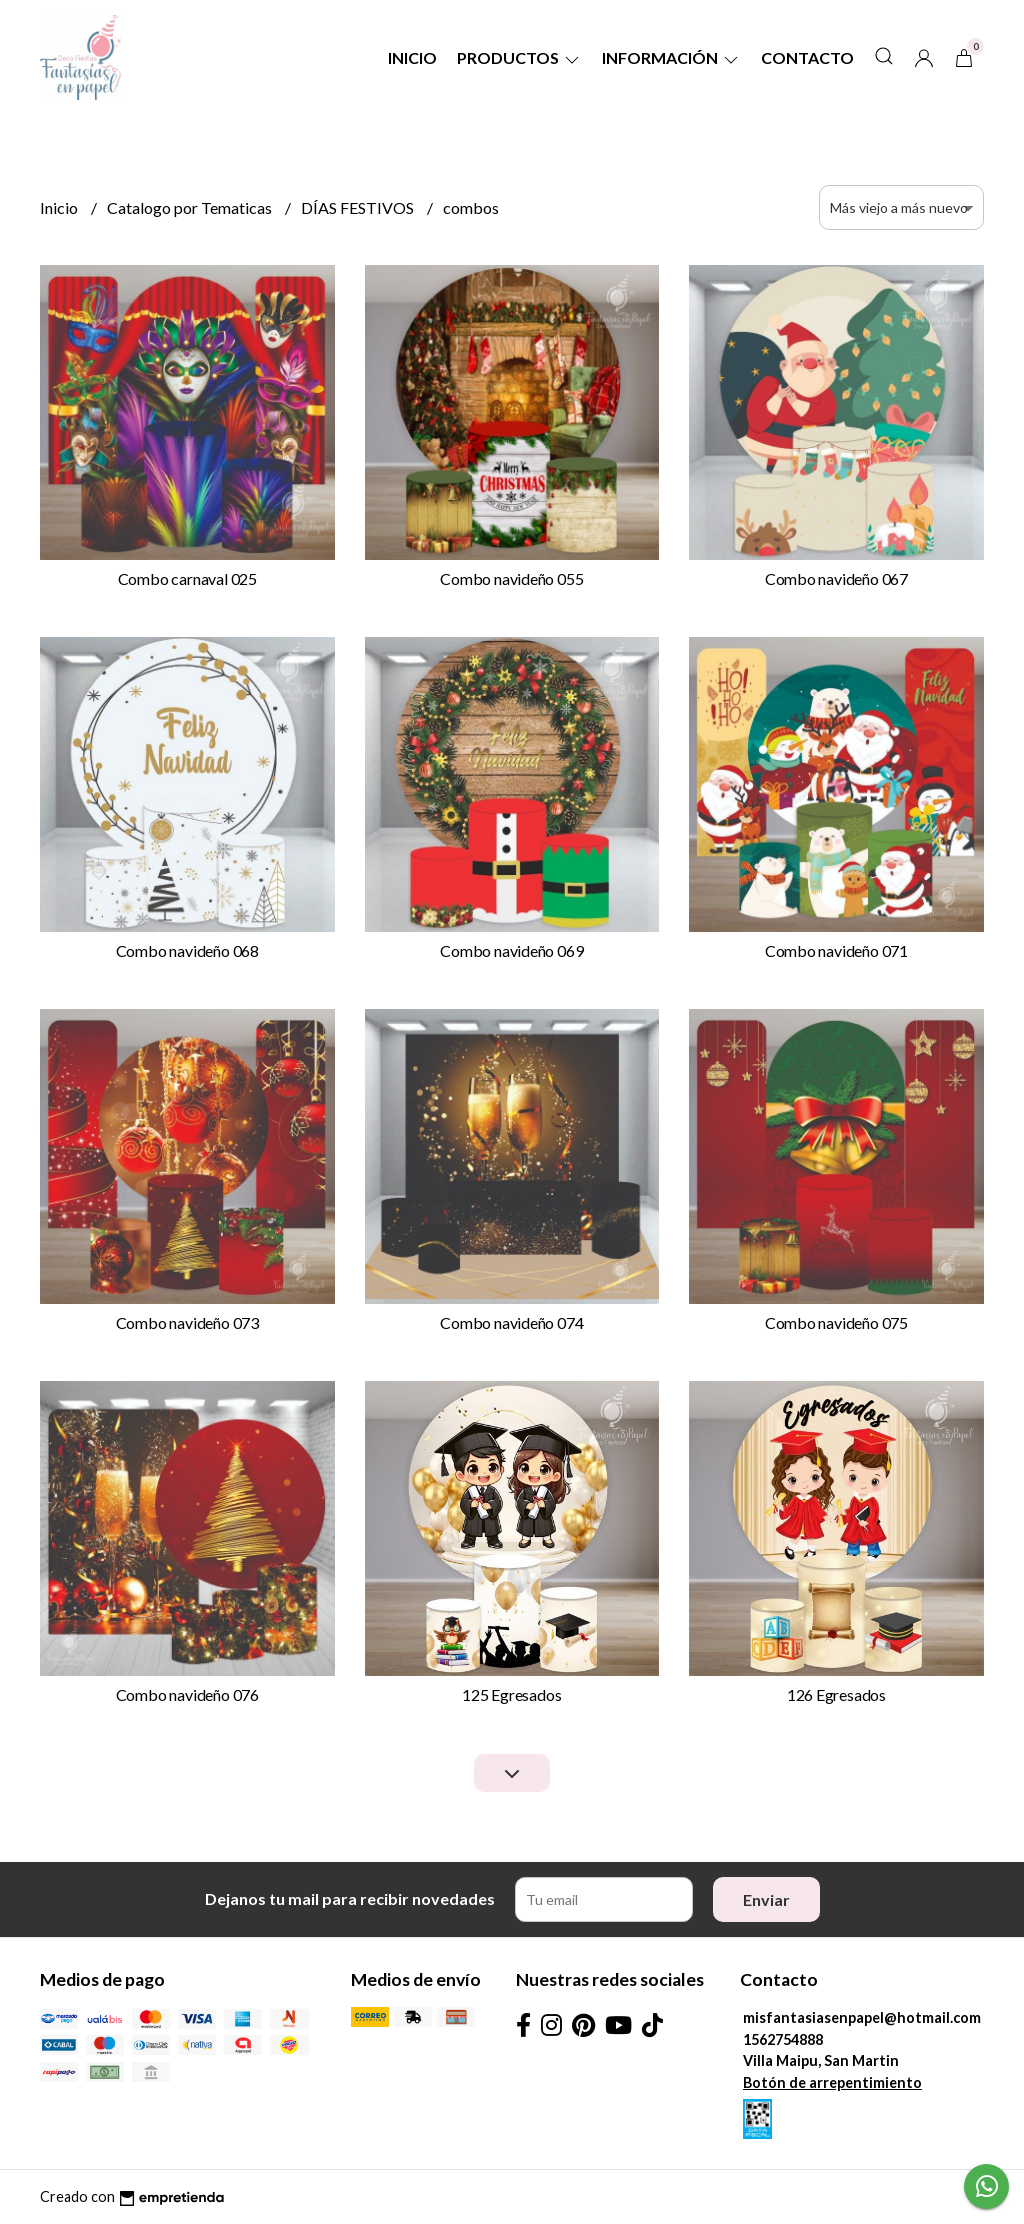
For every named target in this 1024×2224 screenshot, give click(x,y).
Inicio (412, 57)
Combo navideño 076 (187, 1694)
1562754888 (783, 2039)
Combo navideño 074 (511, 1322)
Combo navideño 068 (187, 950)
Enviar (766, 1899)
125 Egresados (511, 1694)
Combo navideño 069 (511, 950)
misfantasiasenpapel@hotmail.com (862, 2017)
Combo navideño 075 (836, 1322)
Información (671, 57)
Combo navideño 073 (187, 1322)
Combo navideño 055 (511, 578)
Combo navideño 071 (836, 950)
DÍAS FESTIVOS (359, 207)
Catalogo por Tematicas (191, 207)
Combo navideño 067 (836, 578)
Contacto (807, 57)
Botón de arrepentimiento (832, 2082)
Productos (519, 57)
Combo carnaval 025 (187, 578)
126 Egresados (836, 1694)
